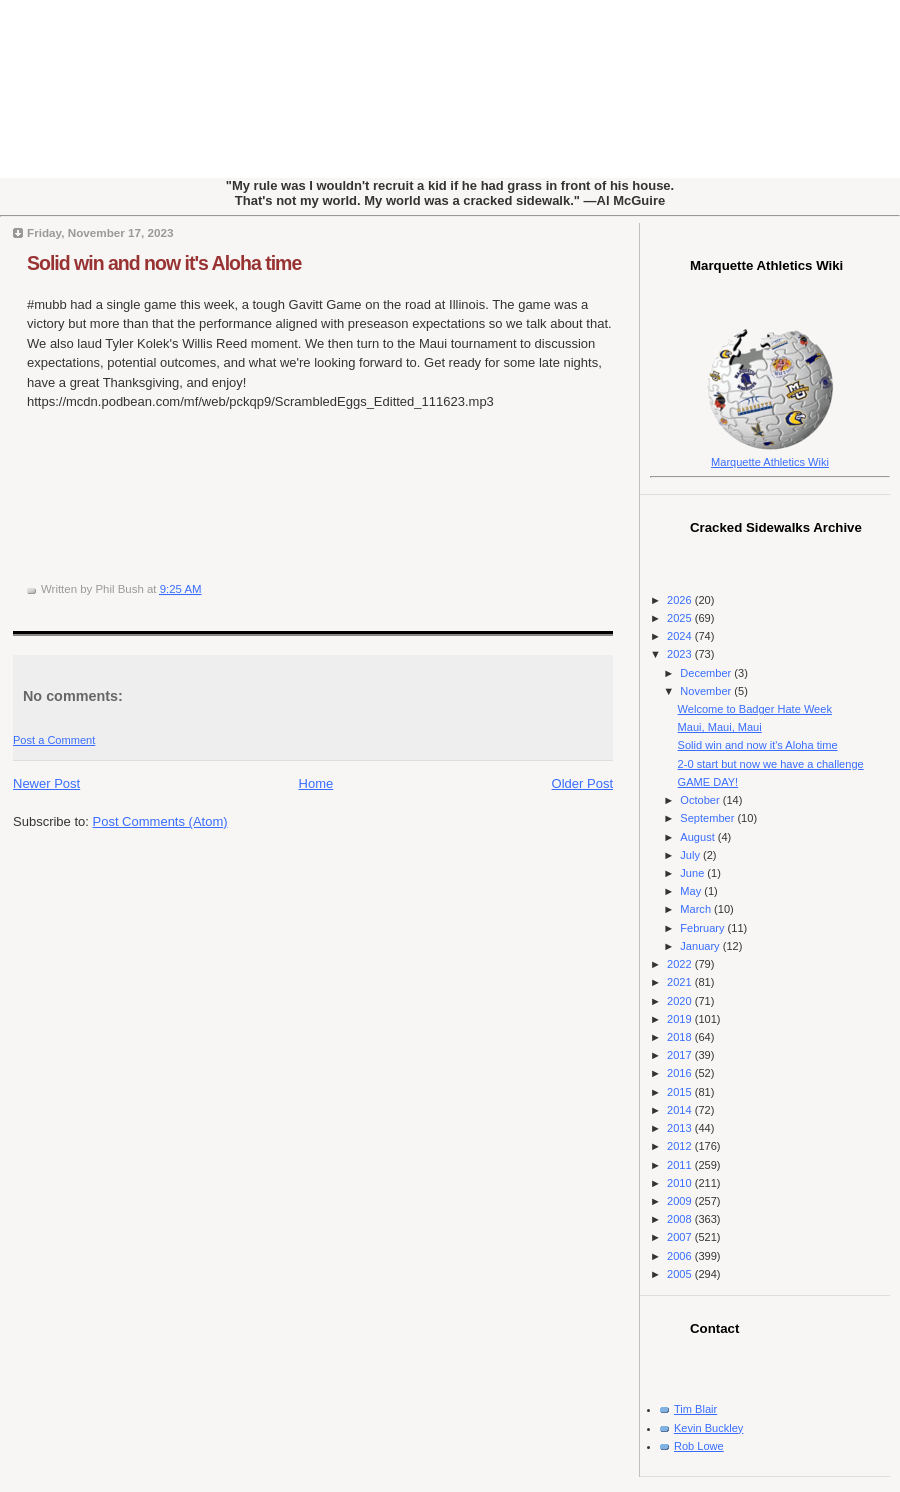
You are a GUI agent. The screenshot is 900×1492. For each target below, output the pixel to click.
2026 (681, 600)
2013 (681, 1128)
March (697, 909)
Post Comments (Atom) (160, 821)
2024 (681, 636)
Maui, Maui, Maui (720, 727)
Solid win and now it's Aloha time (164, 263)
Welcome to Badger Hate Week (755, 709)
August (698, 837)
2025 (681, 618)
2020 (681, 1001)
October (701, 800)
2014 (681, 1110)
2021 (681, 982)
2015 (681, 1092)
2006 (681, 1256)
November (707, 691)
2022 (681, 964)
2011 (681, 1165)
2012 (681, 1146)
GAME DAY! (708, 782)
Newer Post (46, 783)
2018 (681, 1037)
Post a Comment (54, 740)
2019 (681, 1019)
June (693, 873)
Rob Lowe (699, 1446)
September (708, 818)
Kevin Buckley (708, 1428)
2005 (681, 1274)
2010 (681, 1183)
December (707, 673)
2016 (681, 1073)
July (691, 855)
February (703, 928)
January (701, 946)
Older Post (582, 783)
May (692, 891)
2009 (681, 1201)
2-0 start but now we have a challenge (771, 764)
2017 (681, 1055)
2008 (681, 1219)
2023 (681, 654)
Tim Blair (695, 1409)
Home (316, 783)
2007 (681, 1237)
